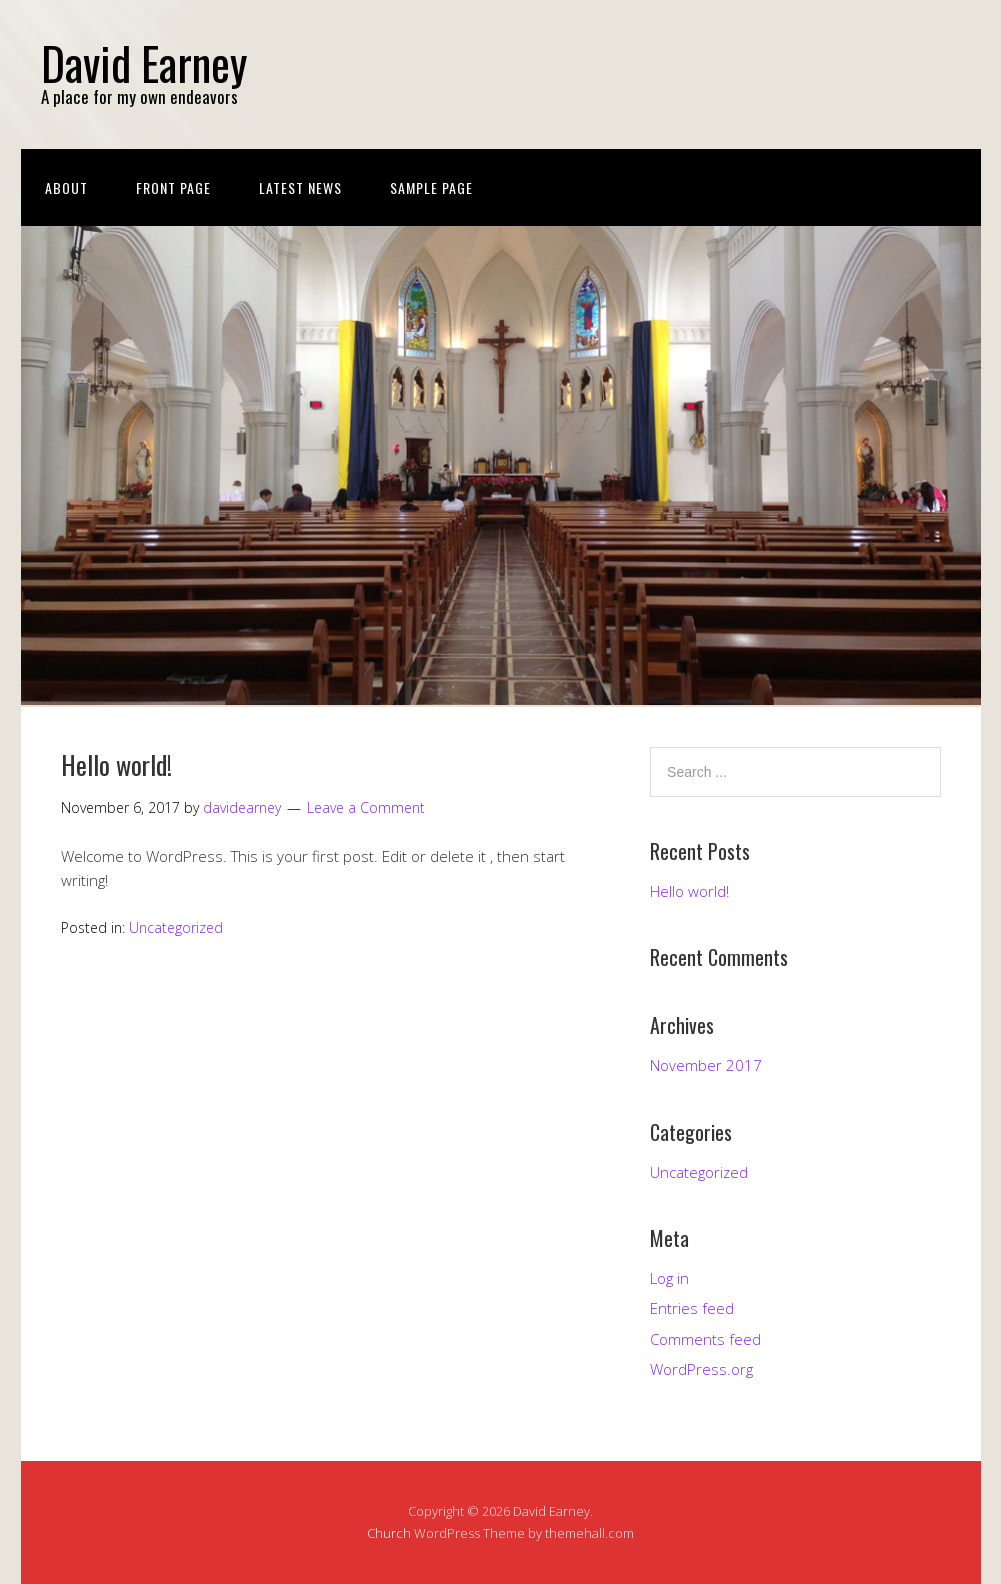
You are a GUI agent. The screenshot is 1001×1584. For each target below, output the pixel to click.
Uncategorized (176, 927)
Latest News (300, 187)
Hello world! (116, 764)
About (66, 187)
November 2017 (706, 1065)
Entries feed (692, 1308)
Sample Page (431, 187)
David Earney (144, 62)
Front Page (173, 187)
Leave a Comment (366, 807)
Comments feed (705, 1339)
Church (389, 1533)
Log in (669, 1278)
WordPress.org (701, 1369)
